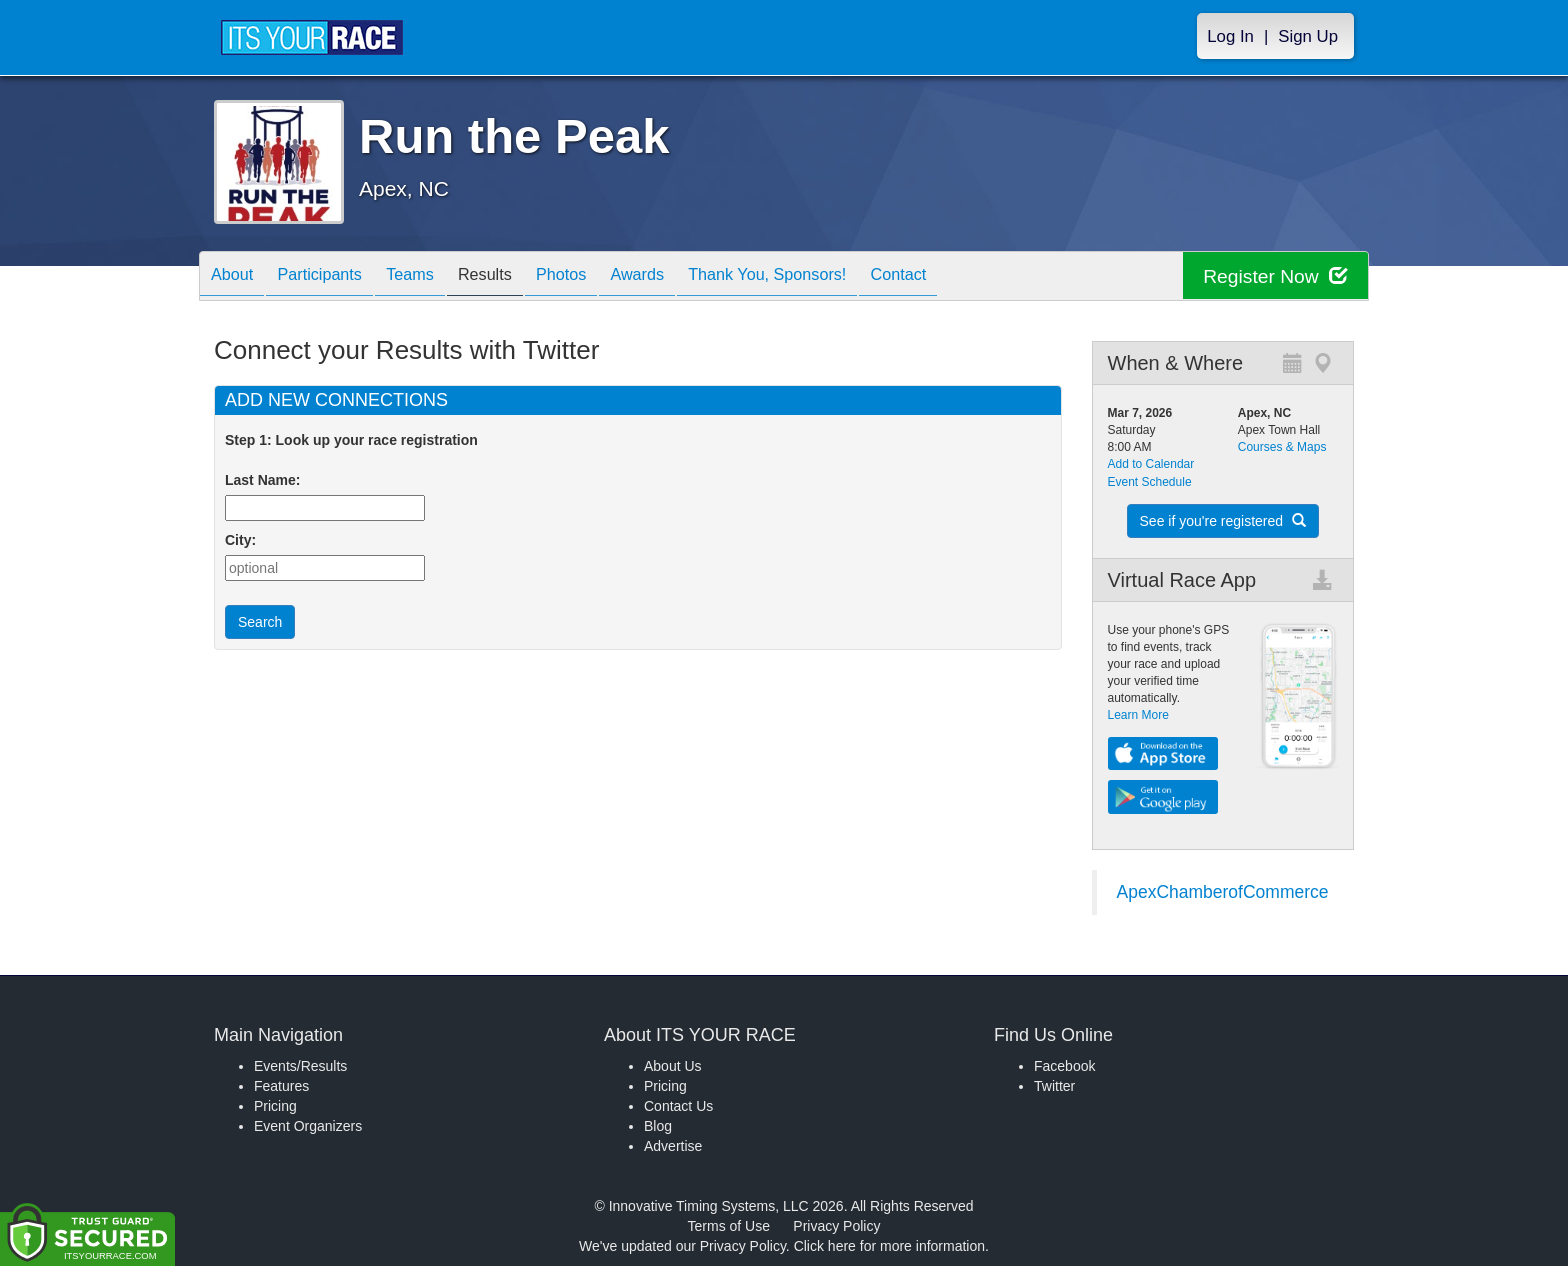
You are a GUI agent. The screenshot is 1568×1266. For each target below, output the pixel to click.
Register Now (1272, 276)
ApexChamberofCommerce (1223, 892)
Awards (692, 277)
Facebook (1064, 1066)
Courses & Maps (1282, 447)
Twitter (1054, 1086)
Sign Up (1308, 36)
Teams (435, 277)
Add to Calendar (1151, 464)
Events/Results (300, 1066)
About (237, 277)
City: (240, 540)
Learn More (1138, 715)
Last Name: (266, 480)
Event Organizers (308, 1126)
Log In (1230, 36)
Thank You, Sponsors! (834, 277)
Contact (977, 277)
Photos (606, 277)
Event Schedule (1150, 482)
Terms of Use (729, 1226)
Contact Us (678, 1106)
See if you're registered (1223, 521)
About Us (673, 1066)
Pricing (275, 1106)
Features (281, 1086)
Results (520, 277)
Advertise (673, 1146)
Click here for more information (889, 1246)
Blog (658, 1126)
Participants (335, 277)
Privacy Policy (836, 1226)
